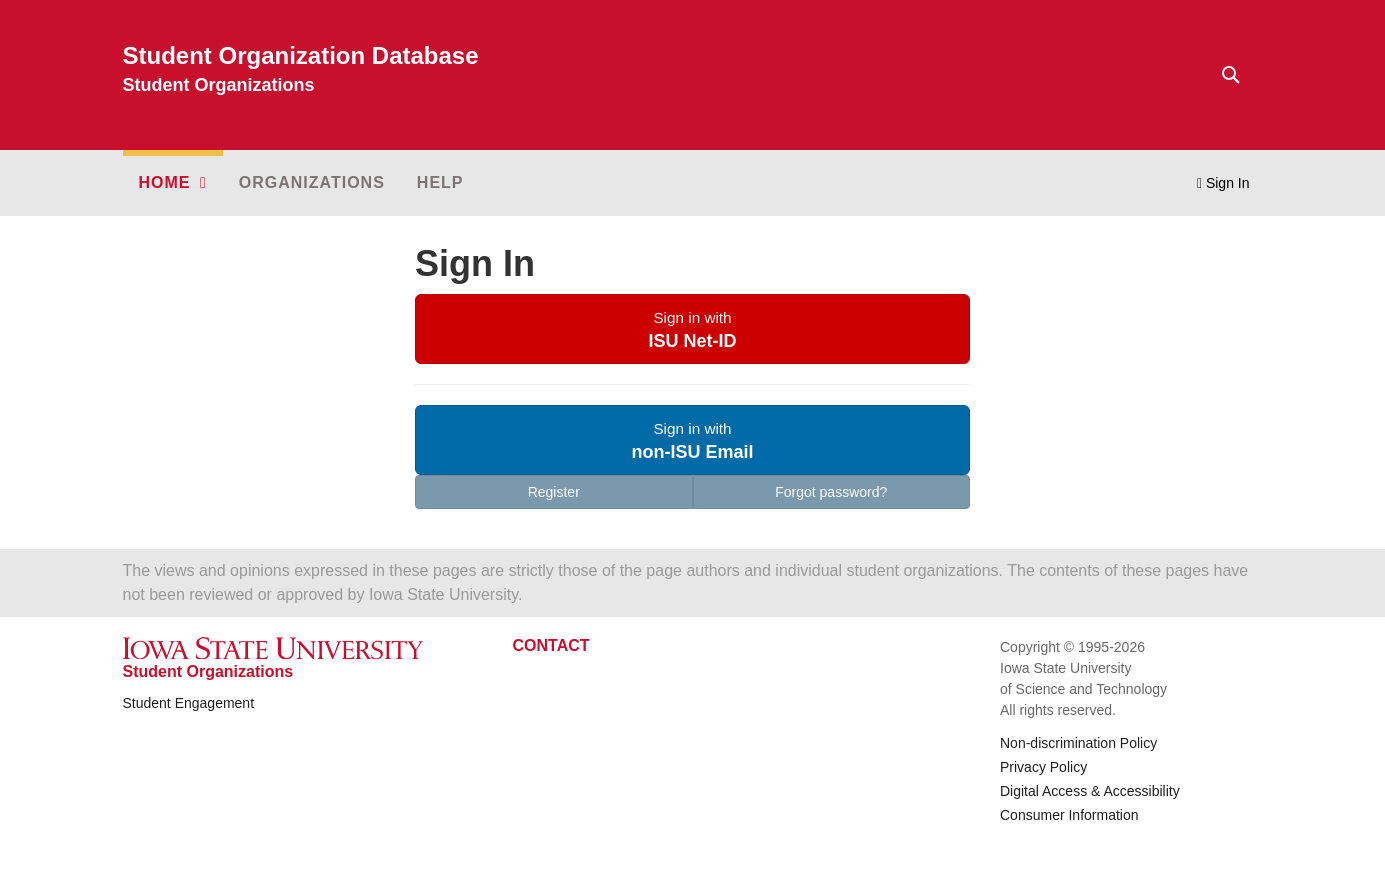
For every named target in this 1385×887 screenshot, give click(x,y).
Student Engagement (189, 703)
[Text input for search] (1225, 75)
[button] (173, 183)
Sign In (1223, 183)
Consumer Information (1069, 815)
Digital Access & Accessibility (1090, 791)
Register (554, 492)
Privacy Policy (1043, 767)
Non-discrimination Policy (1078, 743)
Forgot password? (831, 492)
